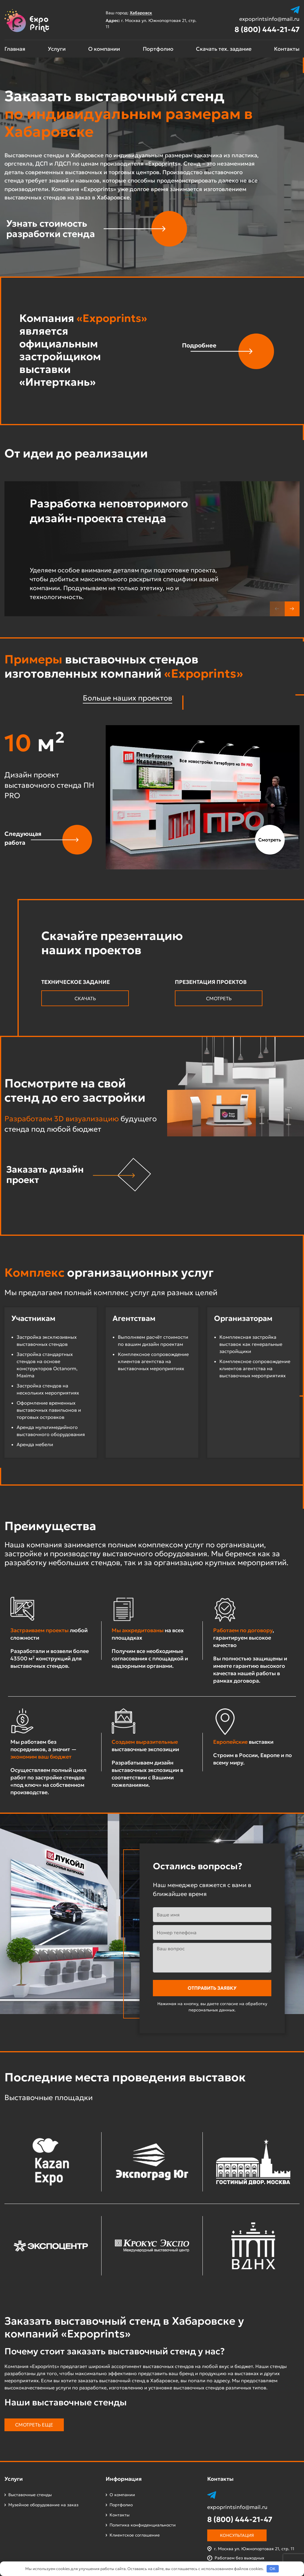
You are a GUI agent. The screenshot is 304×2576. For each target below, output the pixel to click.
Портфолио (158, 48)
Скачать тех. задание (223, 48)
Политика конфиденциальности (143, 2525)
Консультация (237, 2535)
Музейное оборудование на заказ (43, 2504)
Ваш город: (132, 12)
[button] (292, 608)
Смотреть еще (34, 2425)
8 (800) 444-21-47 (267, 29)
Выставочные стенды (30, 2494)
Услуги (57, 48)
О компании (104, 48)
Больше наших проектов (127, 698)
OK (273, 2568)
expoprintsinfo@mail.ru (269, 19)
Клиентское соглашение (135, 2535)
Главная (14, 48)
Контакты (287, 48)
